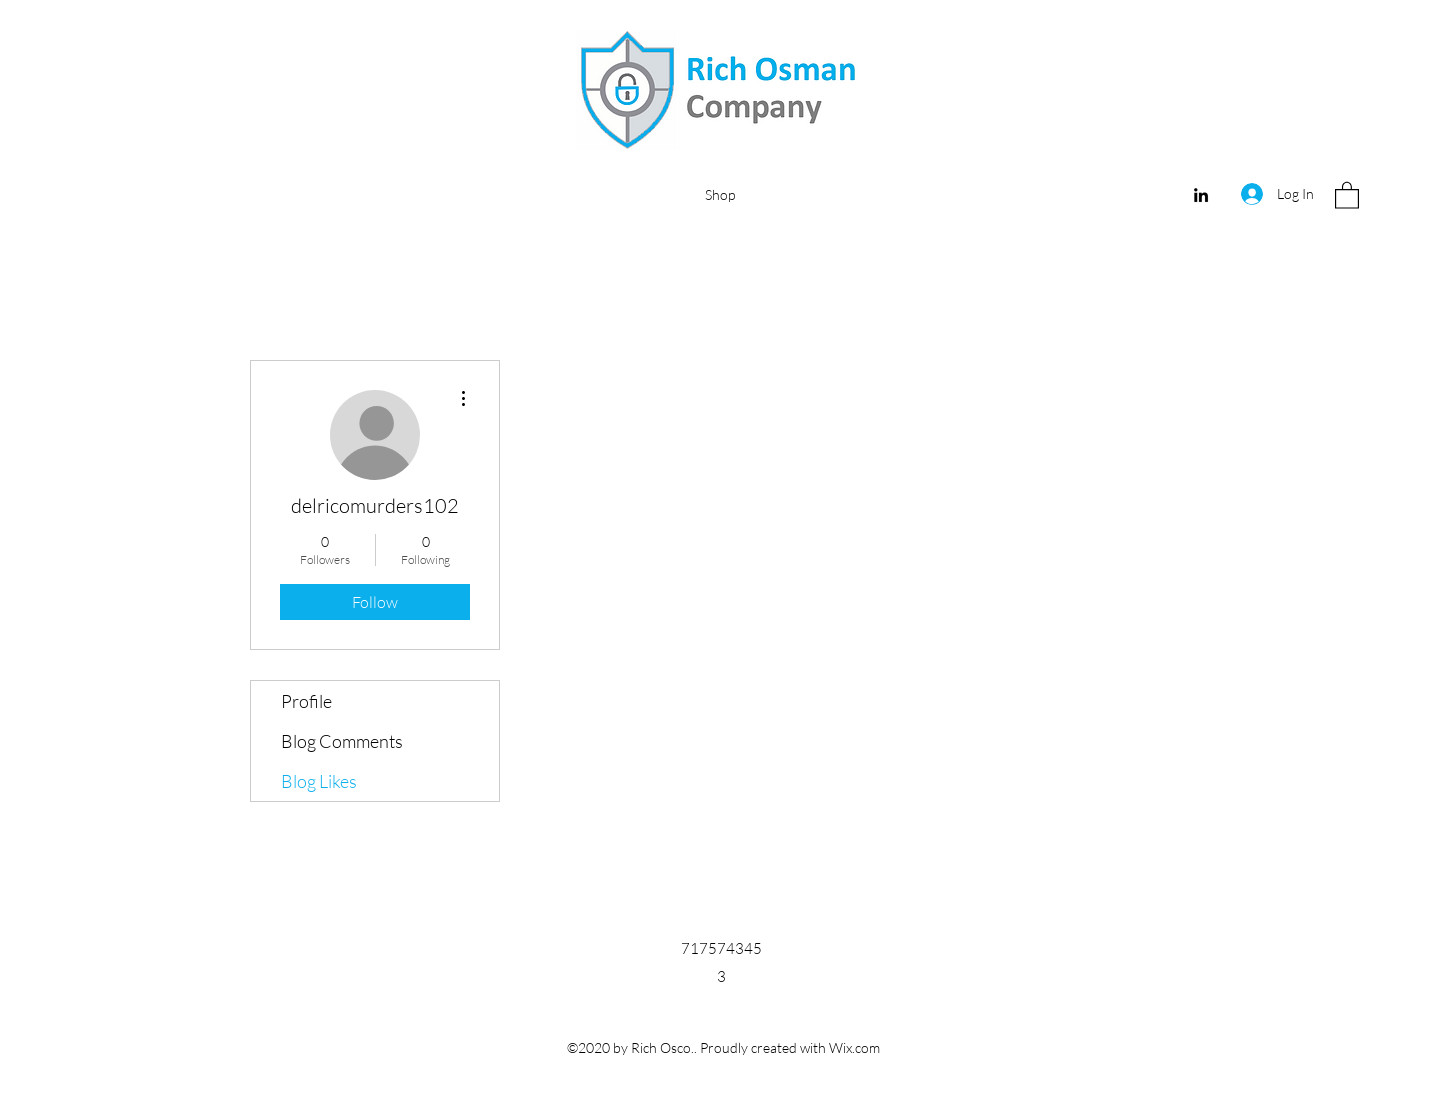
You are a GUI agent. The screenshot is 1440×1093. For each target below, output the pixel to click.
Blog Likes (319, 781)
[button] (1347, 194)
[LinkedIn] (1201, 195)
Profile (306, 701)
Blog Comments (342, 741)
